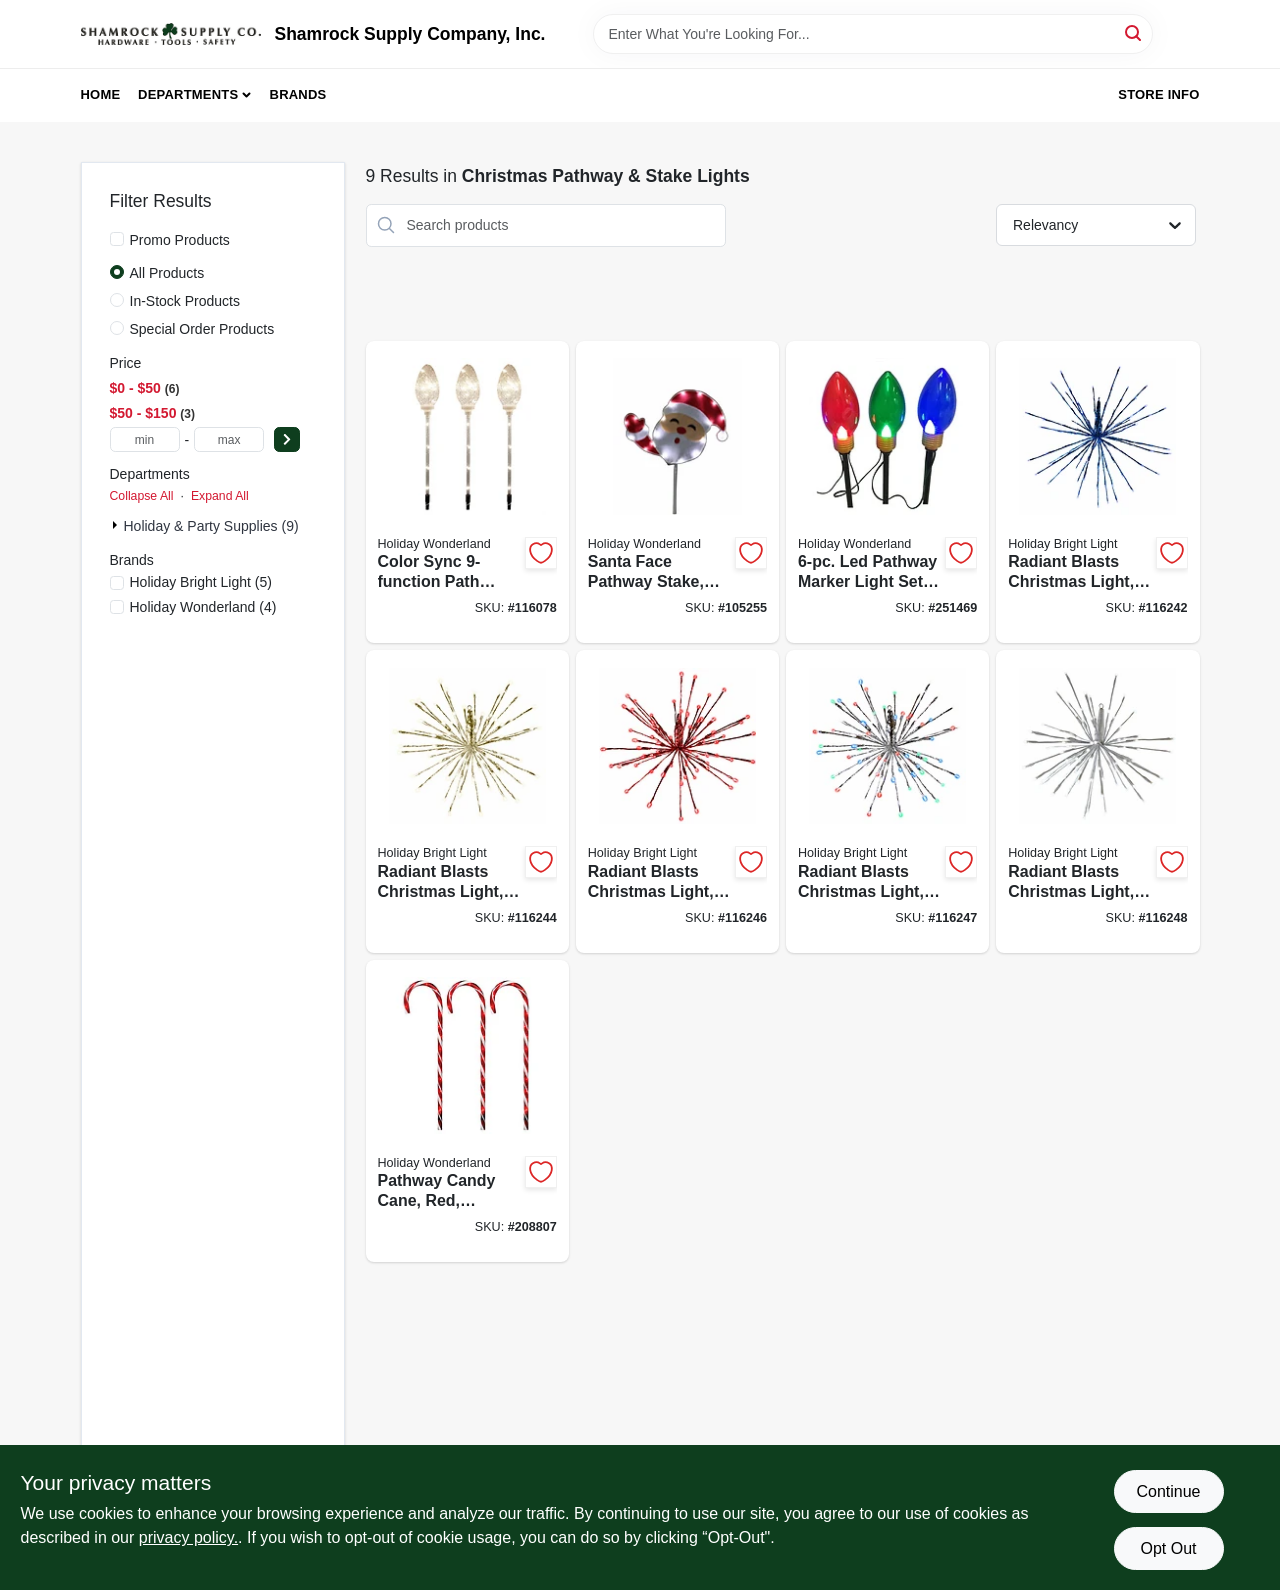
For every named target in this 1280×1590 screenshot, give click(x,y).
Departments (188, 94)
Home (101, 94)
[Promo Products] (117, 239)
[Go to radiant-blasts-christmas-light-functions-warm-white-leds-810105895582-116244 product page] (467, 801)
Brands (298, 94)
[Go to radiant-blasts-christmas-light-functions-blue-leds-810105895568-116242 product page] (1097, 492)
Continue (1168, 1491)
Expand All (220, 496)
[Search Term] (873, 34)
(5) (201, 582)
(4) (203, 607)
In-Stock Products (185, 301)
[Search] (1134, 32)
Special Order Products (202, 329)
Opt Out (1168, 1548)
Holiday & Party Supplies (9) (211, 526)
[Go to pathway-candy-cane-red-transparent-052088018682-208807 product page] (467, 1111)
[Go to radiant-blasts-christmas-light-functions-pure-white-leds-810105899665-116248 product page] (1097, 801)
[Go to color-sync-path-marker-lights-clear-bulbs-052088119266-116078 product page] (467, 492)
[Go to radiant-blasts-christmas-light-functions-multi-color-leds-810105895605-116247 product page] (887, 801)
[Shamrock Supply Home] (171, 34)
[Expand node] (117, 525)
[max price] (229, 439)
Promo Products (180, 240)
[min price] (145, 439)
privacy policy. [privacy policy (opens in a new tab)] (188, 1537)
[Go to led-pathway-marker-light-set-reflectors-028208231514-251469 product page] (887, 492)
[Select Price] (287, 439)
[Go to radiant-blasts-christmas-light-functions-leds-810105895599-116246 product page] (677, 801)
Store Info (1158, 94)
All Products (167, 273)
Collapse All (142, 496)
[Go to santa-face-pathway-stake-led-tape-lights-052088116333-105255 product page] (677, 492)
